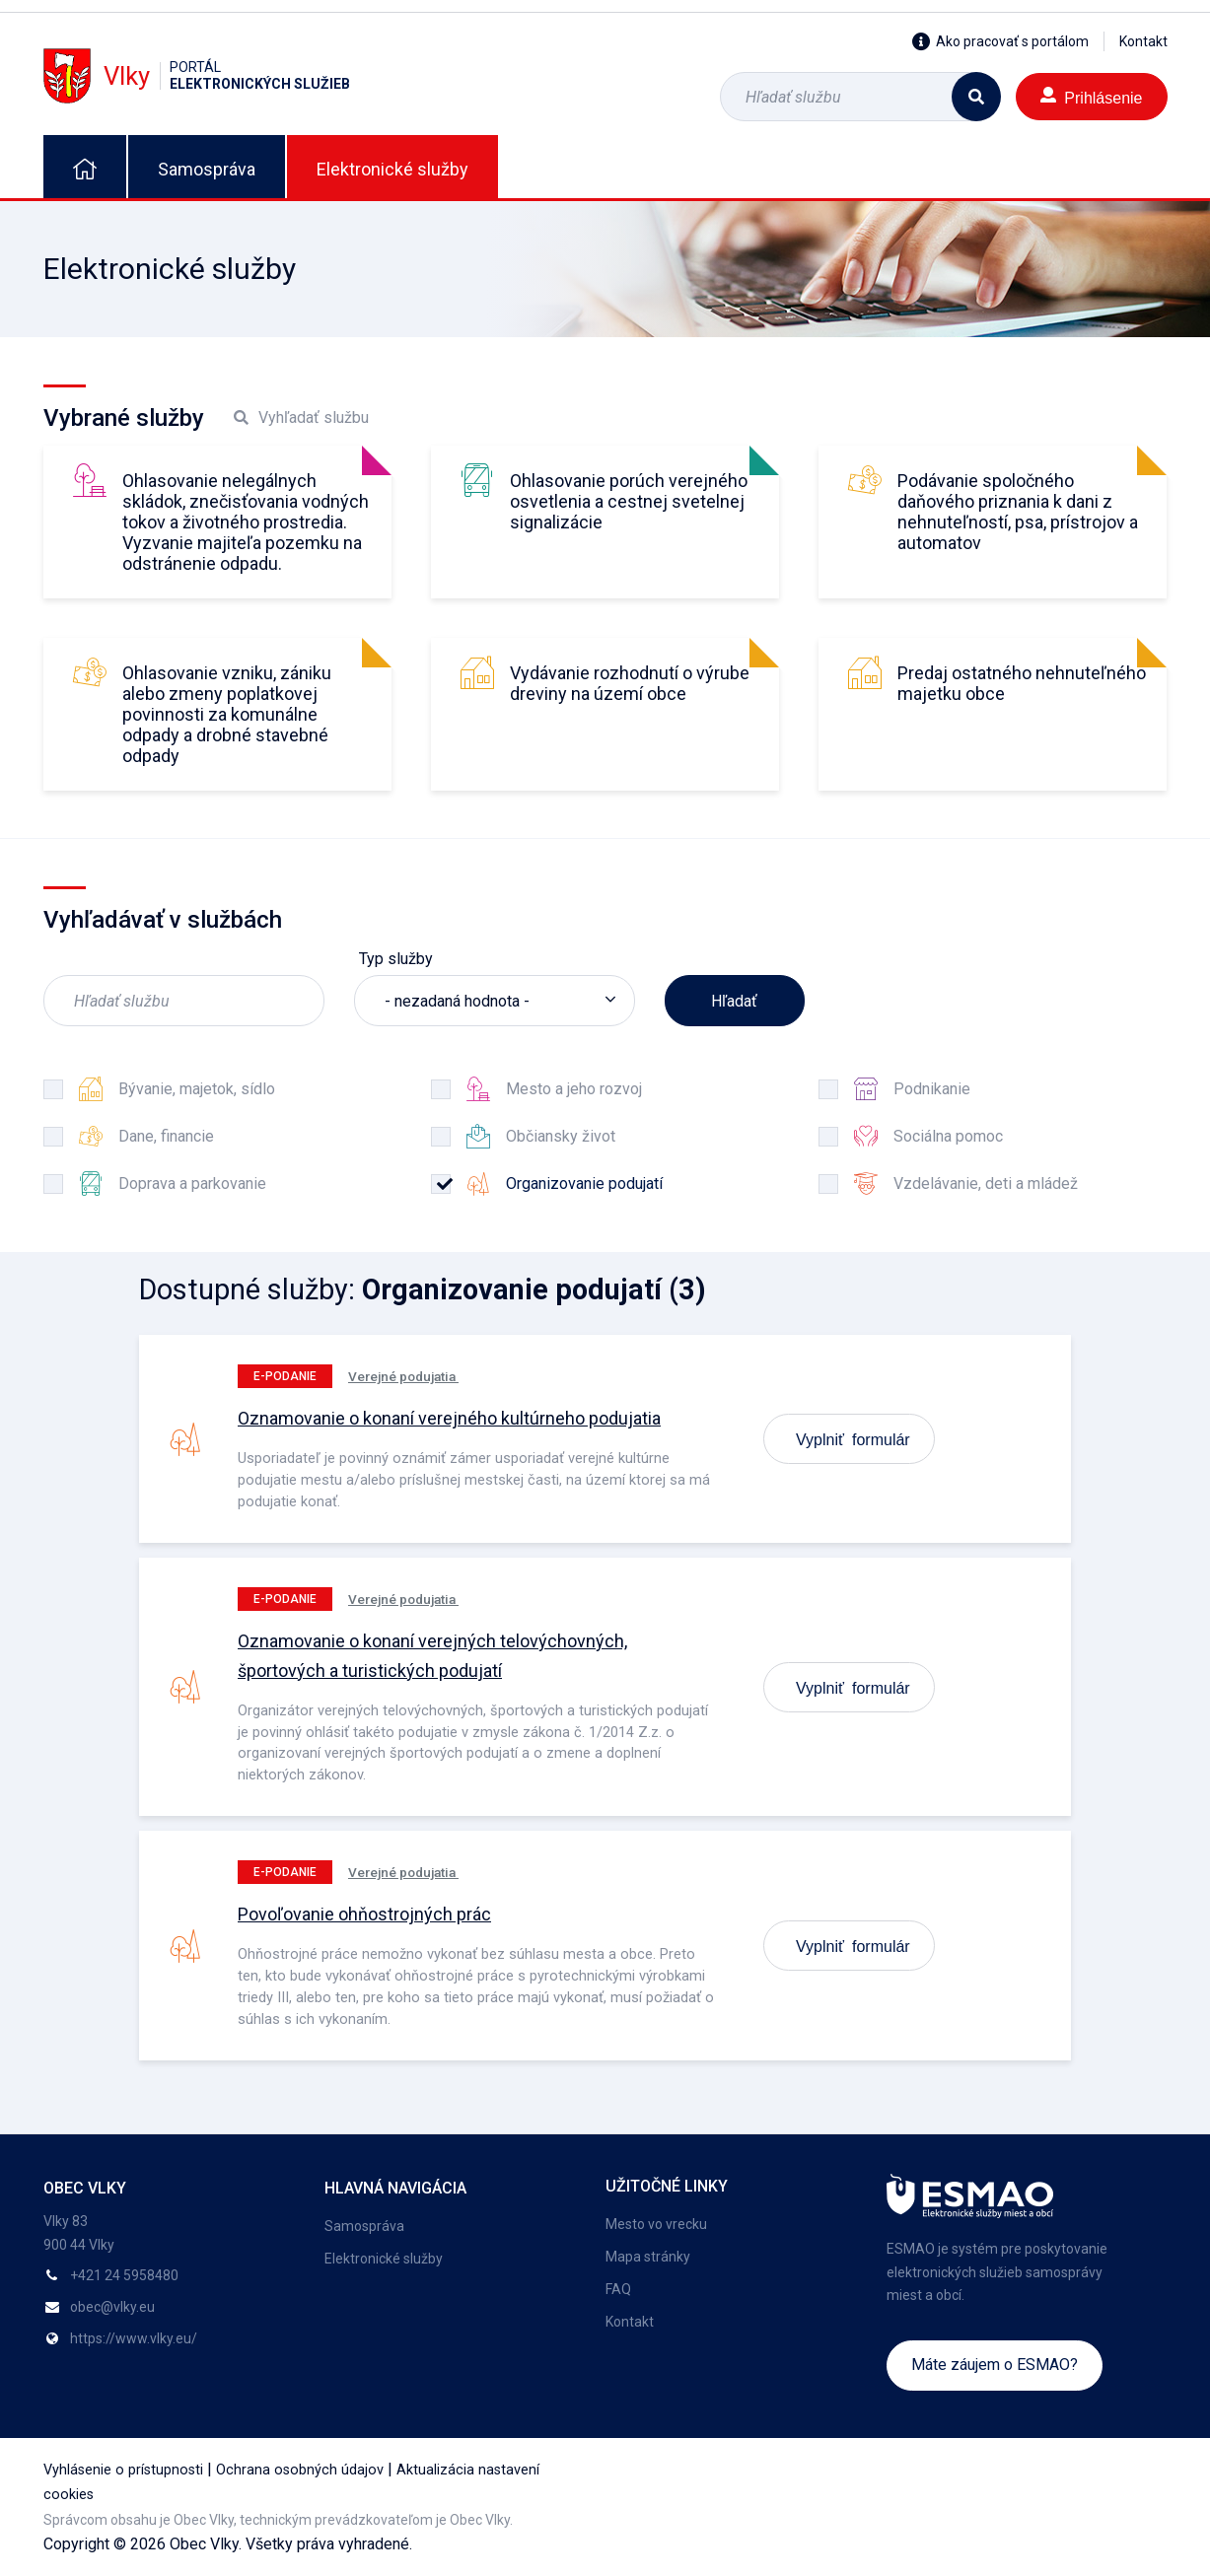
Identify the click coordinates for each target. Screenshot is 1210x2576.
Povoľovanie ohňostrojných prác (364, 1914)
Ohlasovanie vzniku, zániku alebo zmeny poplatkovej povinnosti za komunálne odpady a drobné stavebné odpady (226, 714)
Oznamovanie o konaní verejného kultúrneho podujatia (449, 1418)
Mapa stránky (647, 2256)
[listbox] (494, 1000)
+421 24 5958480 (124, 2275)
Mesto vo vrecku (656, 2224)
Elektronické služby (392, 169)
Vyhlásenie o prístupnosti (123, 2470)
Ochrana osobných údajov (300, 2470)
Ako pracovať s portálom (1000, 41)
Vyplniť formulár (853, 1438)
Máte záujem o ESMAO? (994, 2364)
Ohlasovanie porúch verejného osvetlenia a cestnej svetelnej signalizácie (628, 501)
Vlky (196, 75)
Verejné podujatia (403, 1376)
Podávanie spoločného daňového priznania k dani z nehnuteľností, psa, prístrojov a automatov (1017, 511)
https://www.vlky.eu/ (133, 2338)
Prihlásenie (1091, 96)
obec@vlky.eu (112, 2307)
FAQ (618, 2289)
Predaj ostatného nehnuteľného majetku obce (1021, 683)
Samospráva (206, 169)
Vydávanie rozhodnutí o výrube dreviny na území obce (629, 683)
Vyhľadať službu (301, 417)
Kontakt (1143, 41)
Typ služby (396, 958)
